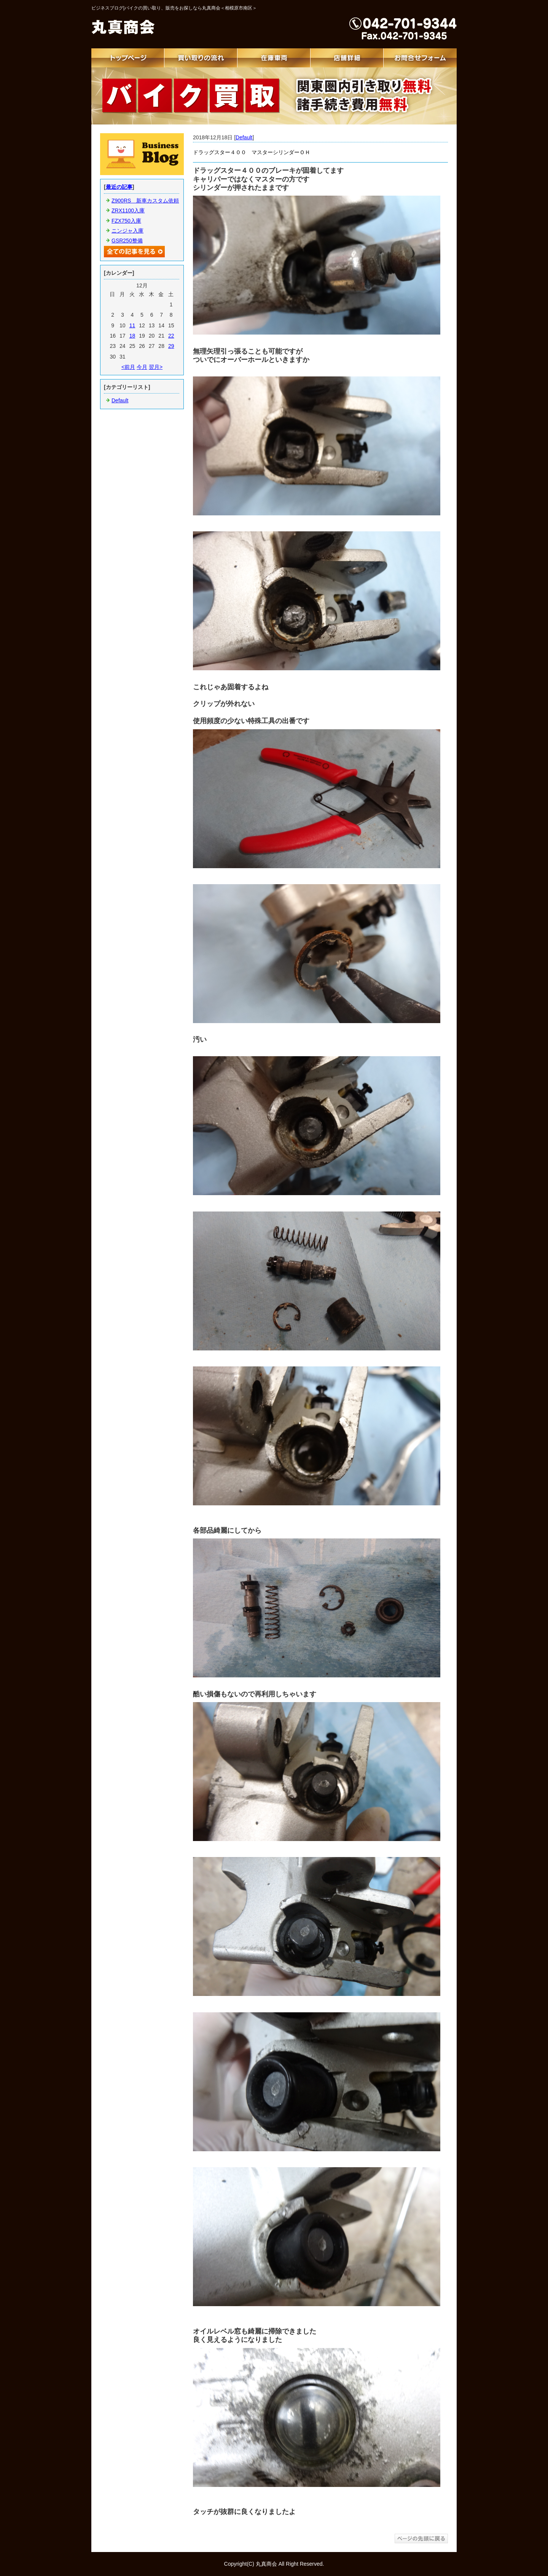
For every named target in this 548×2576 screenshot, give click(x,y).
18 (132, 336)
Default (244, 137)
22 (171, 336)
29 (171, 346)
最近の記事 (119, 187)
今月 (142, 367)
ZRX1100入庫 (128, 210)
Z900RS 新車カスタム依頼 (145, 201)
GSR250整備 (127, 241)
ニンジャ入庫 (127, 231)
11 (132, 325)
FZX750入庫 (126, 221)
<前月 (128, 367)
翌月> (155, 367)
